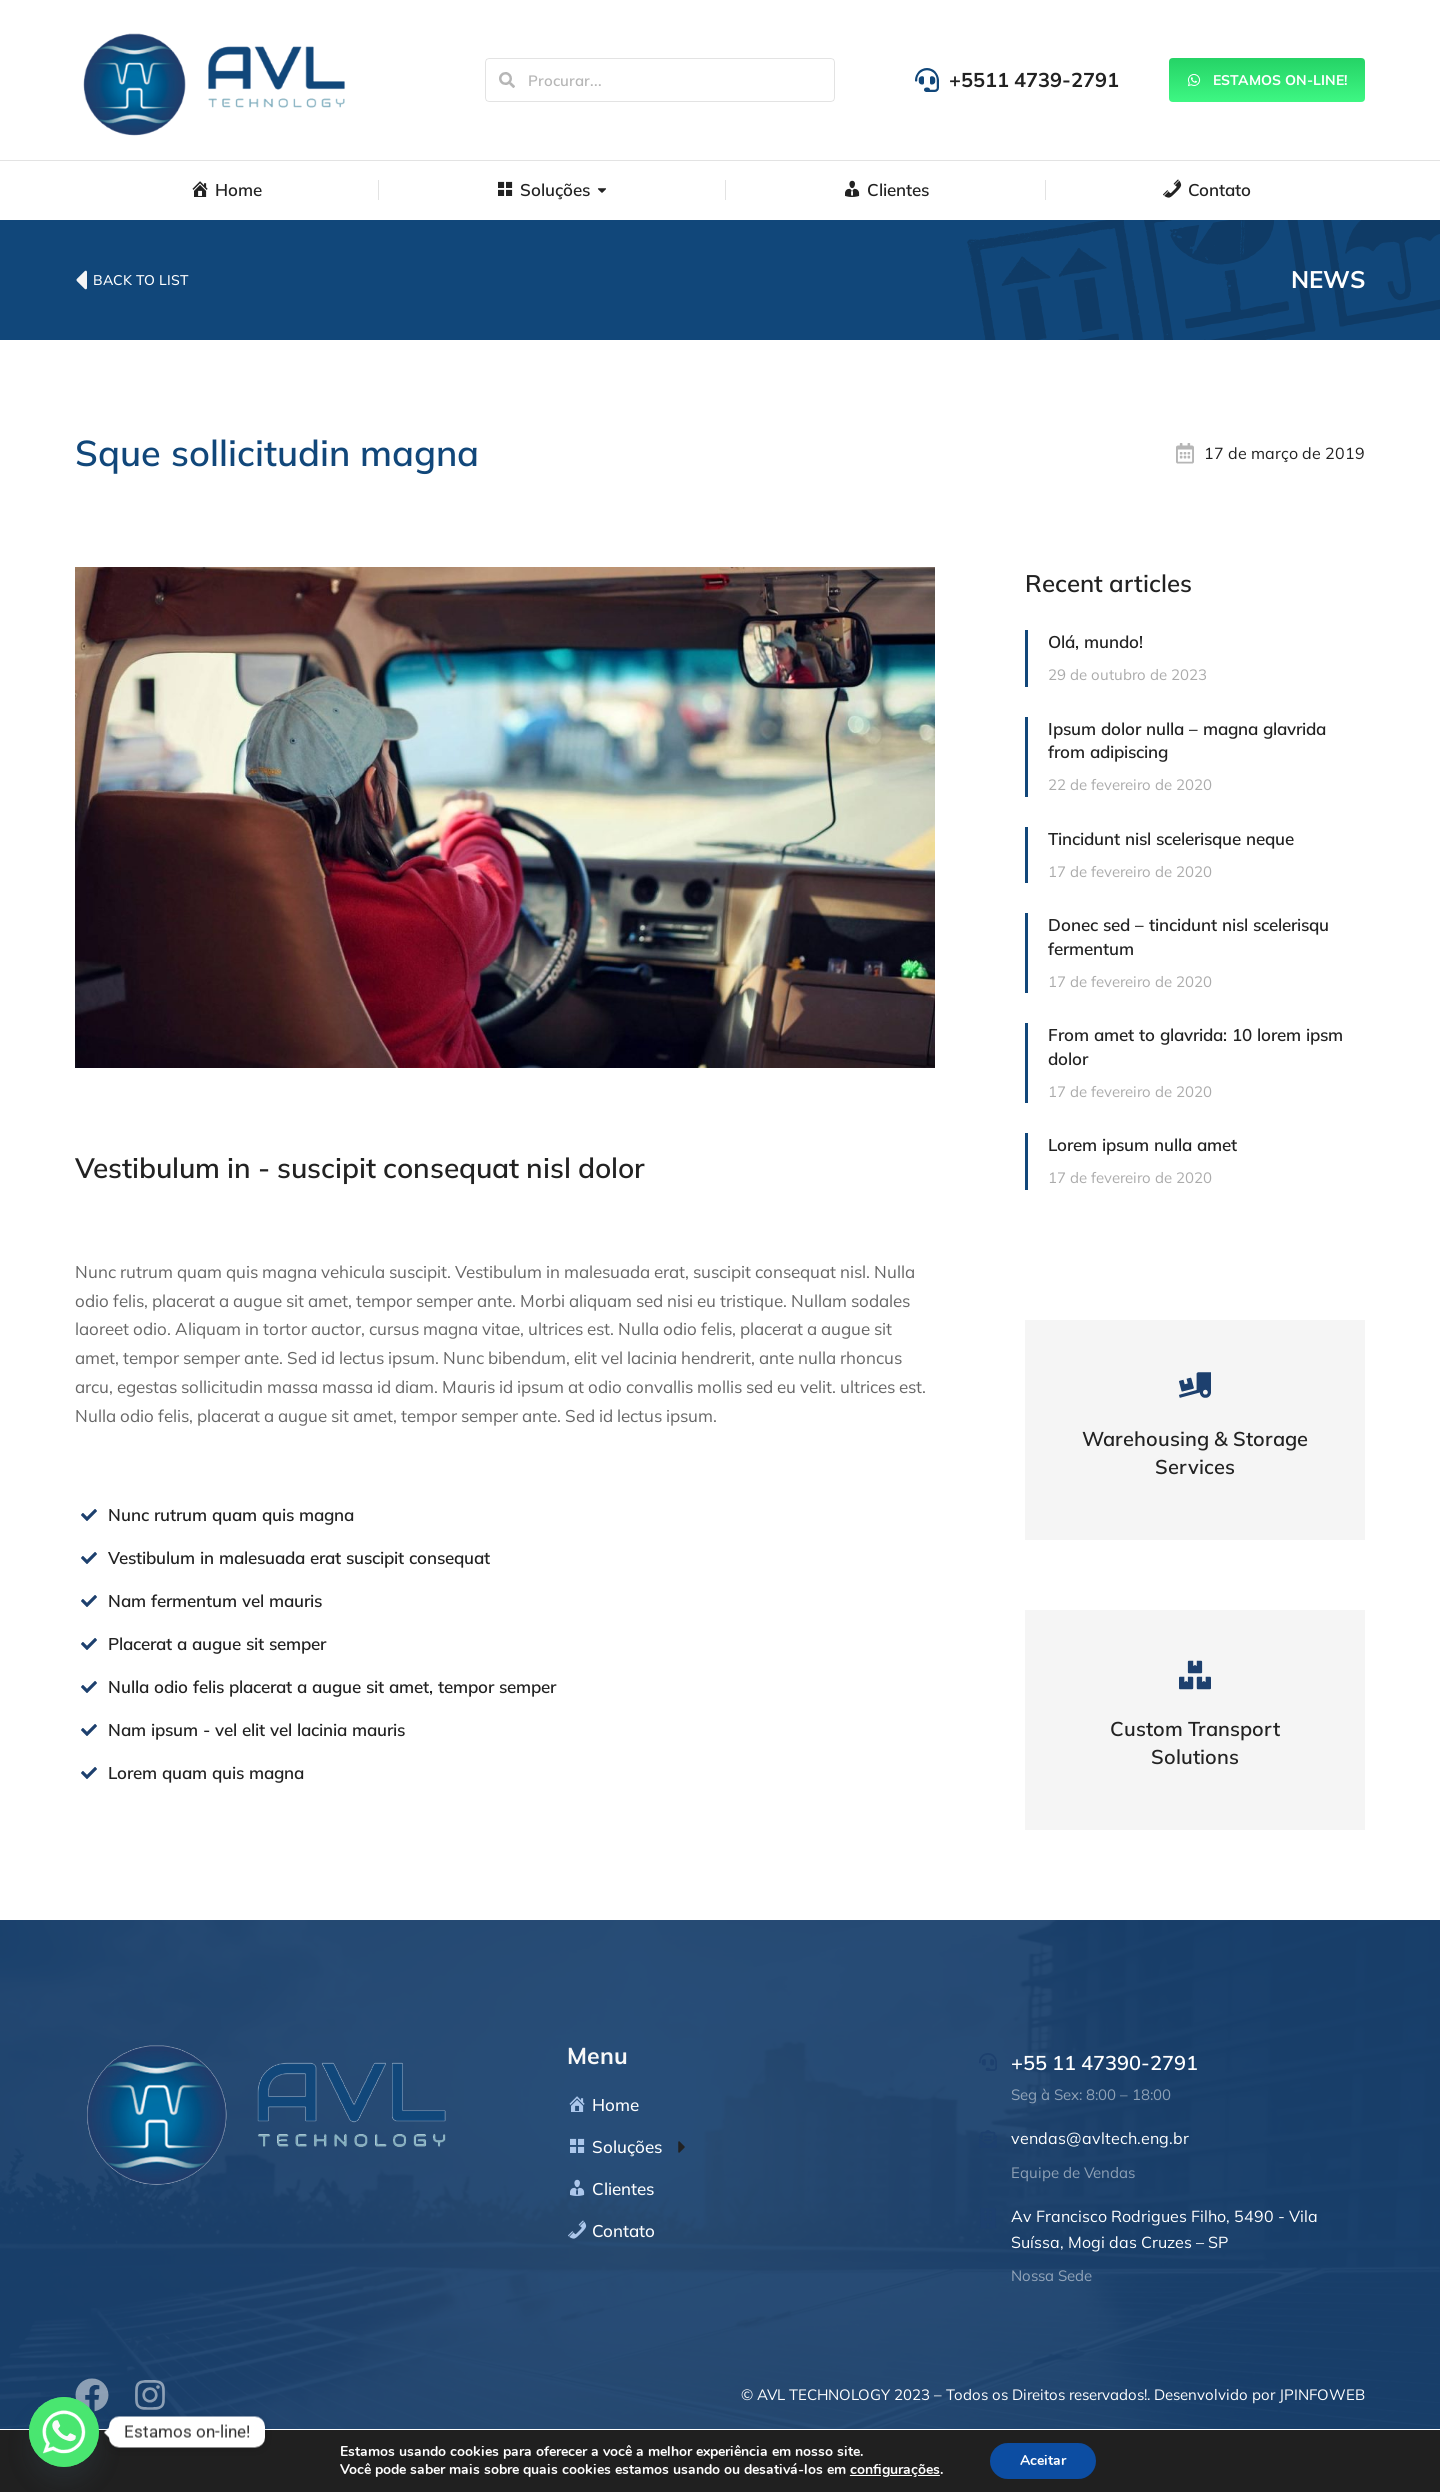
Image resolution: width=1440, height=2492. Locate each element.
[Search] (507, 80)
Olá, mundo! (1095, 641)
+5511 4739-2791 (1034, 79)
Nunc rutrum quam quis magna (231, 1514)
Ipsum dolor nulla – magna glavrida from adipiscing (1187, 740)
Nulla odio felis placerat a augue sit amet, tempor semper (332, 1686)
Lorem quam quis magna (206, 1772)
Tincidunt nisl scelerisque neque (1171, 838)
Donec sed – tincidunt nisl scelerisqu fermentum (1188, 936)
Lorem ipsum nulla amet (1142, 1144)
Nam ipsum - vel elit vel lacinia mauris (256, 1729)
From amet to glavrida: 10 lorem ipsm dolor (1195, 1046)
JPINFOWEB (1322, 2394)
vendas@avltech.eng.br (1100, 2138)
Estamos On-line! (1267, 80)
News (1328, 279)
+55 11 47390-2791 (1104, 2062)
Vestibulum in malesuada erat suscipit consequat (299, 1557)
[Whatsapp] (64, 2432)
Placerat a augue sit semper (217, 1643)
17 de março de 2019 (1284, 453)
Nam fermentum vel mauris (215, 1600)
